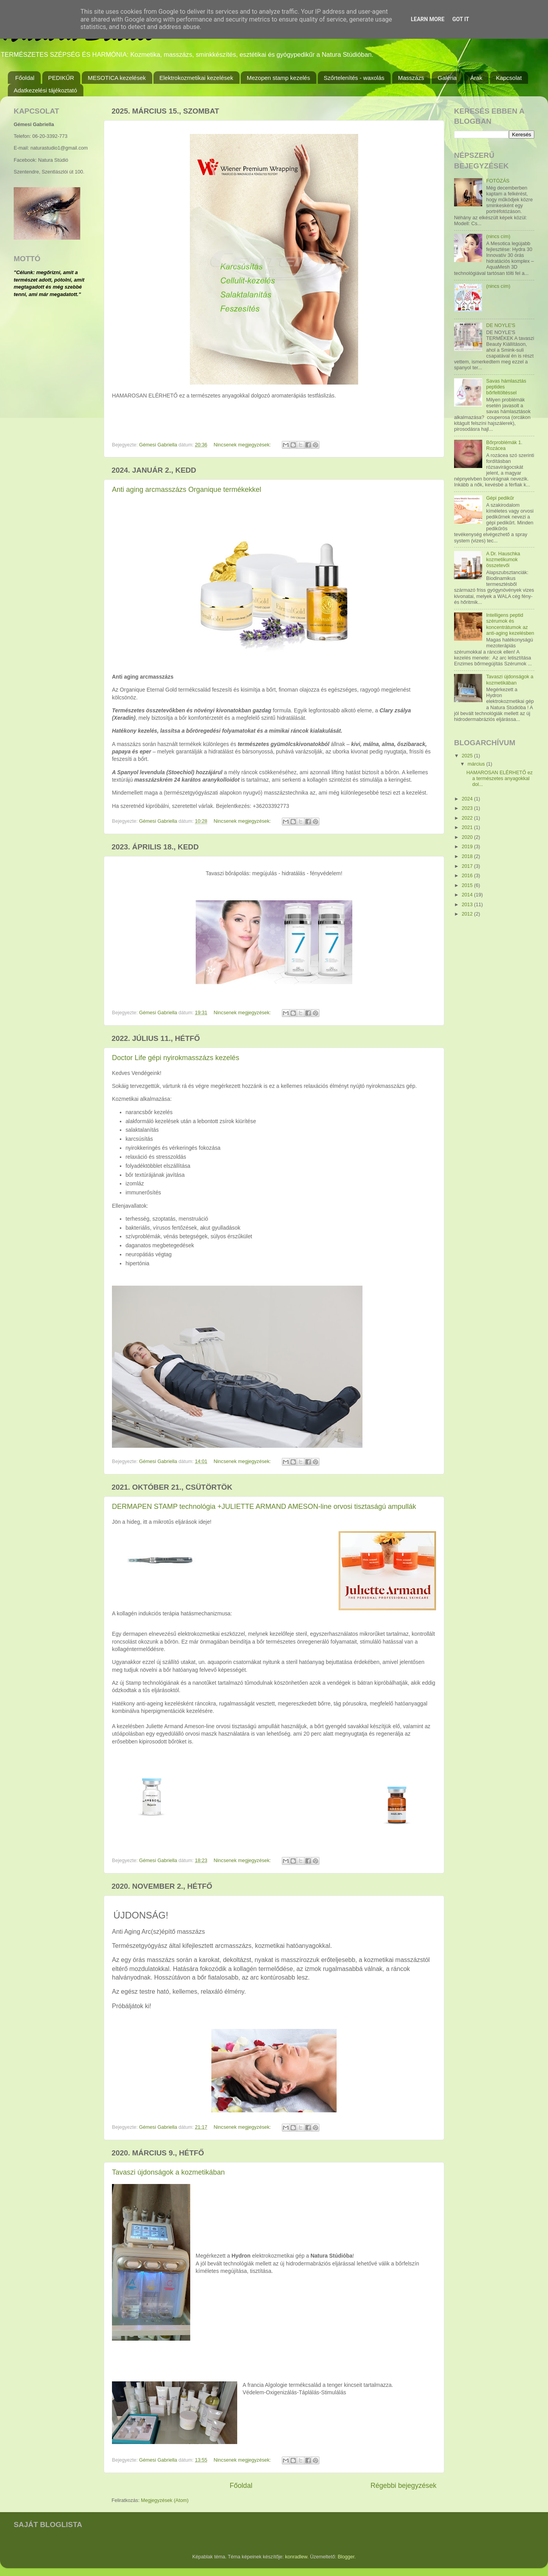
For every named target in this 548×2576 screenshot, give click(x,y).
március (477, 764)
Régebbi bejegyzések (403, 2485)
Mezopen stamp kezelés (278, 77)
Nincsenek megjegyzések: (243, 445)
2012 (467, 914)
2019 (467, 846)
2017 (467, 866)
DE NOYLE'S (501, 325)
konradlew (296, 2557)
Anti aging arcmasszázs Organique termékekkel (186, 489)
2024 (467, 799)
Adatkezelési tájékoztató (45, 90)
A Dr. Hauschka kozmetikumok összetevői (503, 559)
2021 (467, 827)
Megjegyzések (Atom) (165, 2500)
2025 (467, 756)
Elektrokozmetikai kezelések (196, 77)
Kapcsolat (509, 77)
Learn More (427, 19)
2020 (467, 837)
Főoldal (24, 77)
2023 (467, 808)
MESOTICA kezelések (117, 77)
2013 (467, 904)
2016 (467, 875)
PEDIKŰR (61, 77)
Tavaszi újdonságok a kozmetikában (168, 2172)
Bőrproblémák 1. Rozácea (504, 445)
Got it (460, 19)
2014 (467, 895)
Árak (476, 77)
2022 (467, 818)
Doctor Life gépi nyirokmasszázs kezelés (175, 1058)
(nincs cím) (498, 236)
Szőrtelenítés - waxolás (354, 77)
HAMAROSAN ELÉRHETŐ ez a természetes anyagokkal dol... (499, 778)
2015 (467, 885)
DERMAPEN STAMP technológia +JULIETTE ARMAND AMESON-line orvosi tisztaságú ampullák (264, 1506)
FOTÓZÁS (497, 181)
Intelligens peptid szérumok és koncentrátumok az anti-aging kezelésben (510, 624)
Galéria (447, 77)
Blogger (346, 2557)
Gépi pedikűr (500, 498)
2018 (467, 856)
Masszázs (411, 77)
